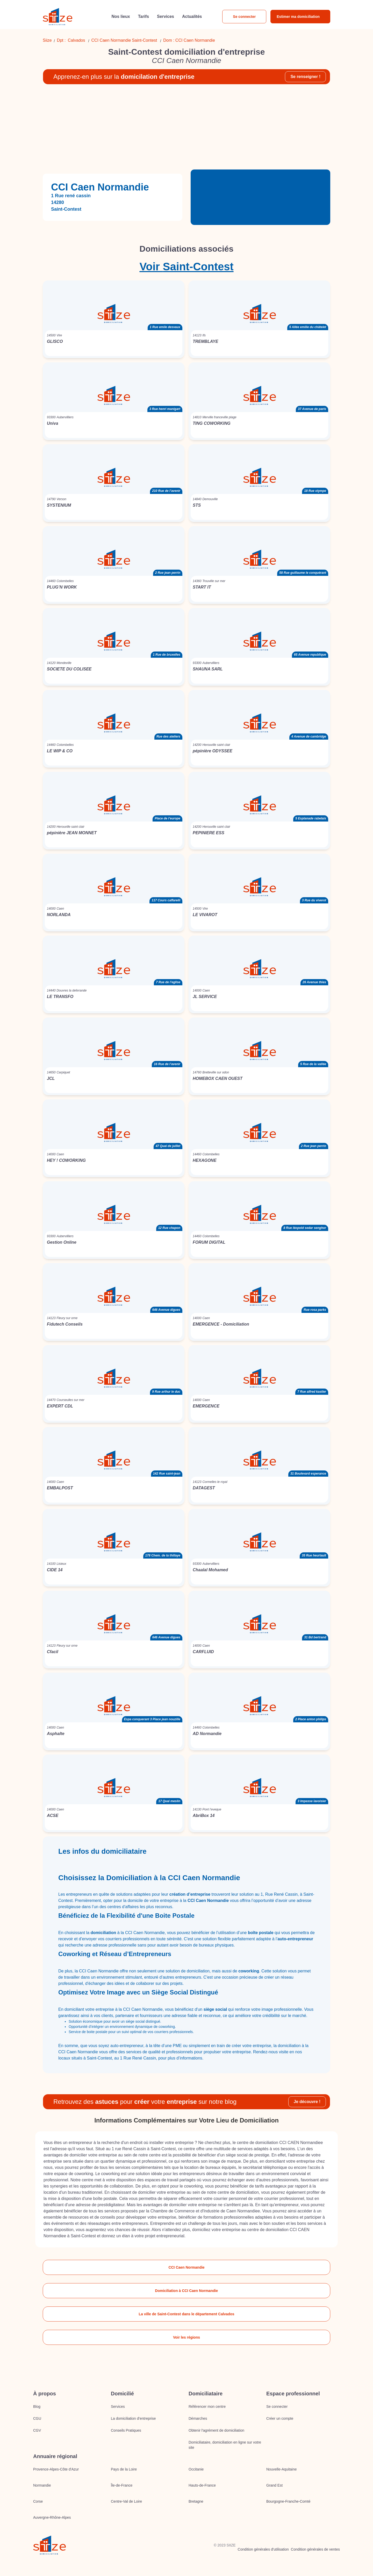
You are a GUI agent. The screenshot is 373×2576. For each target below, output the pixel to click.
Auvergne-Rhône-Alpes (52, 2517)
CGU (37, 2418)
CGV (37, 2430)
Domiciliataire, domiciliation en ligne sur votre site (225, 2445)
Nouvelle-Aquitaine (281, 2469)
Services (118, 2406)
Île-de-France (121, 2485)
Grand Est (274, 2485)
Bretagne (196, 2501)
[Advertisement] (186, 129)
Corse (38, 2501)
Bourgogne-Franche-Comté (288, 2501)
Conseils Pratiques (126, 2430)
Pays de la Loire (124, 2469)
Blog (36, 2406)
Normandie (42, 2485)
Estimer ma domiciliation (298, 17)
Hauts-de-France (202, 2485)
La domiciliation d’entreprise (133, 2418)
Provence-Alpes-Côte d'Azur (56, 2469)
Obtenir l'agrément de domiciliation (216, 2430)
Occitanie (196, 2469)
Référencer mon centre (207, 2406)
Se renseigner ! (305, 76)
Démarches (198, 2418)
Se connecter (244, 17)
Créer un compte (279, 2418)
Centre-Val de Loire (126, 2501)
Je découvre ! (307, 2101)
